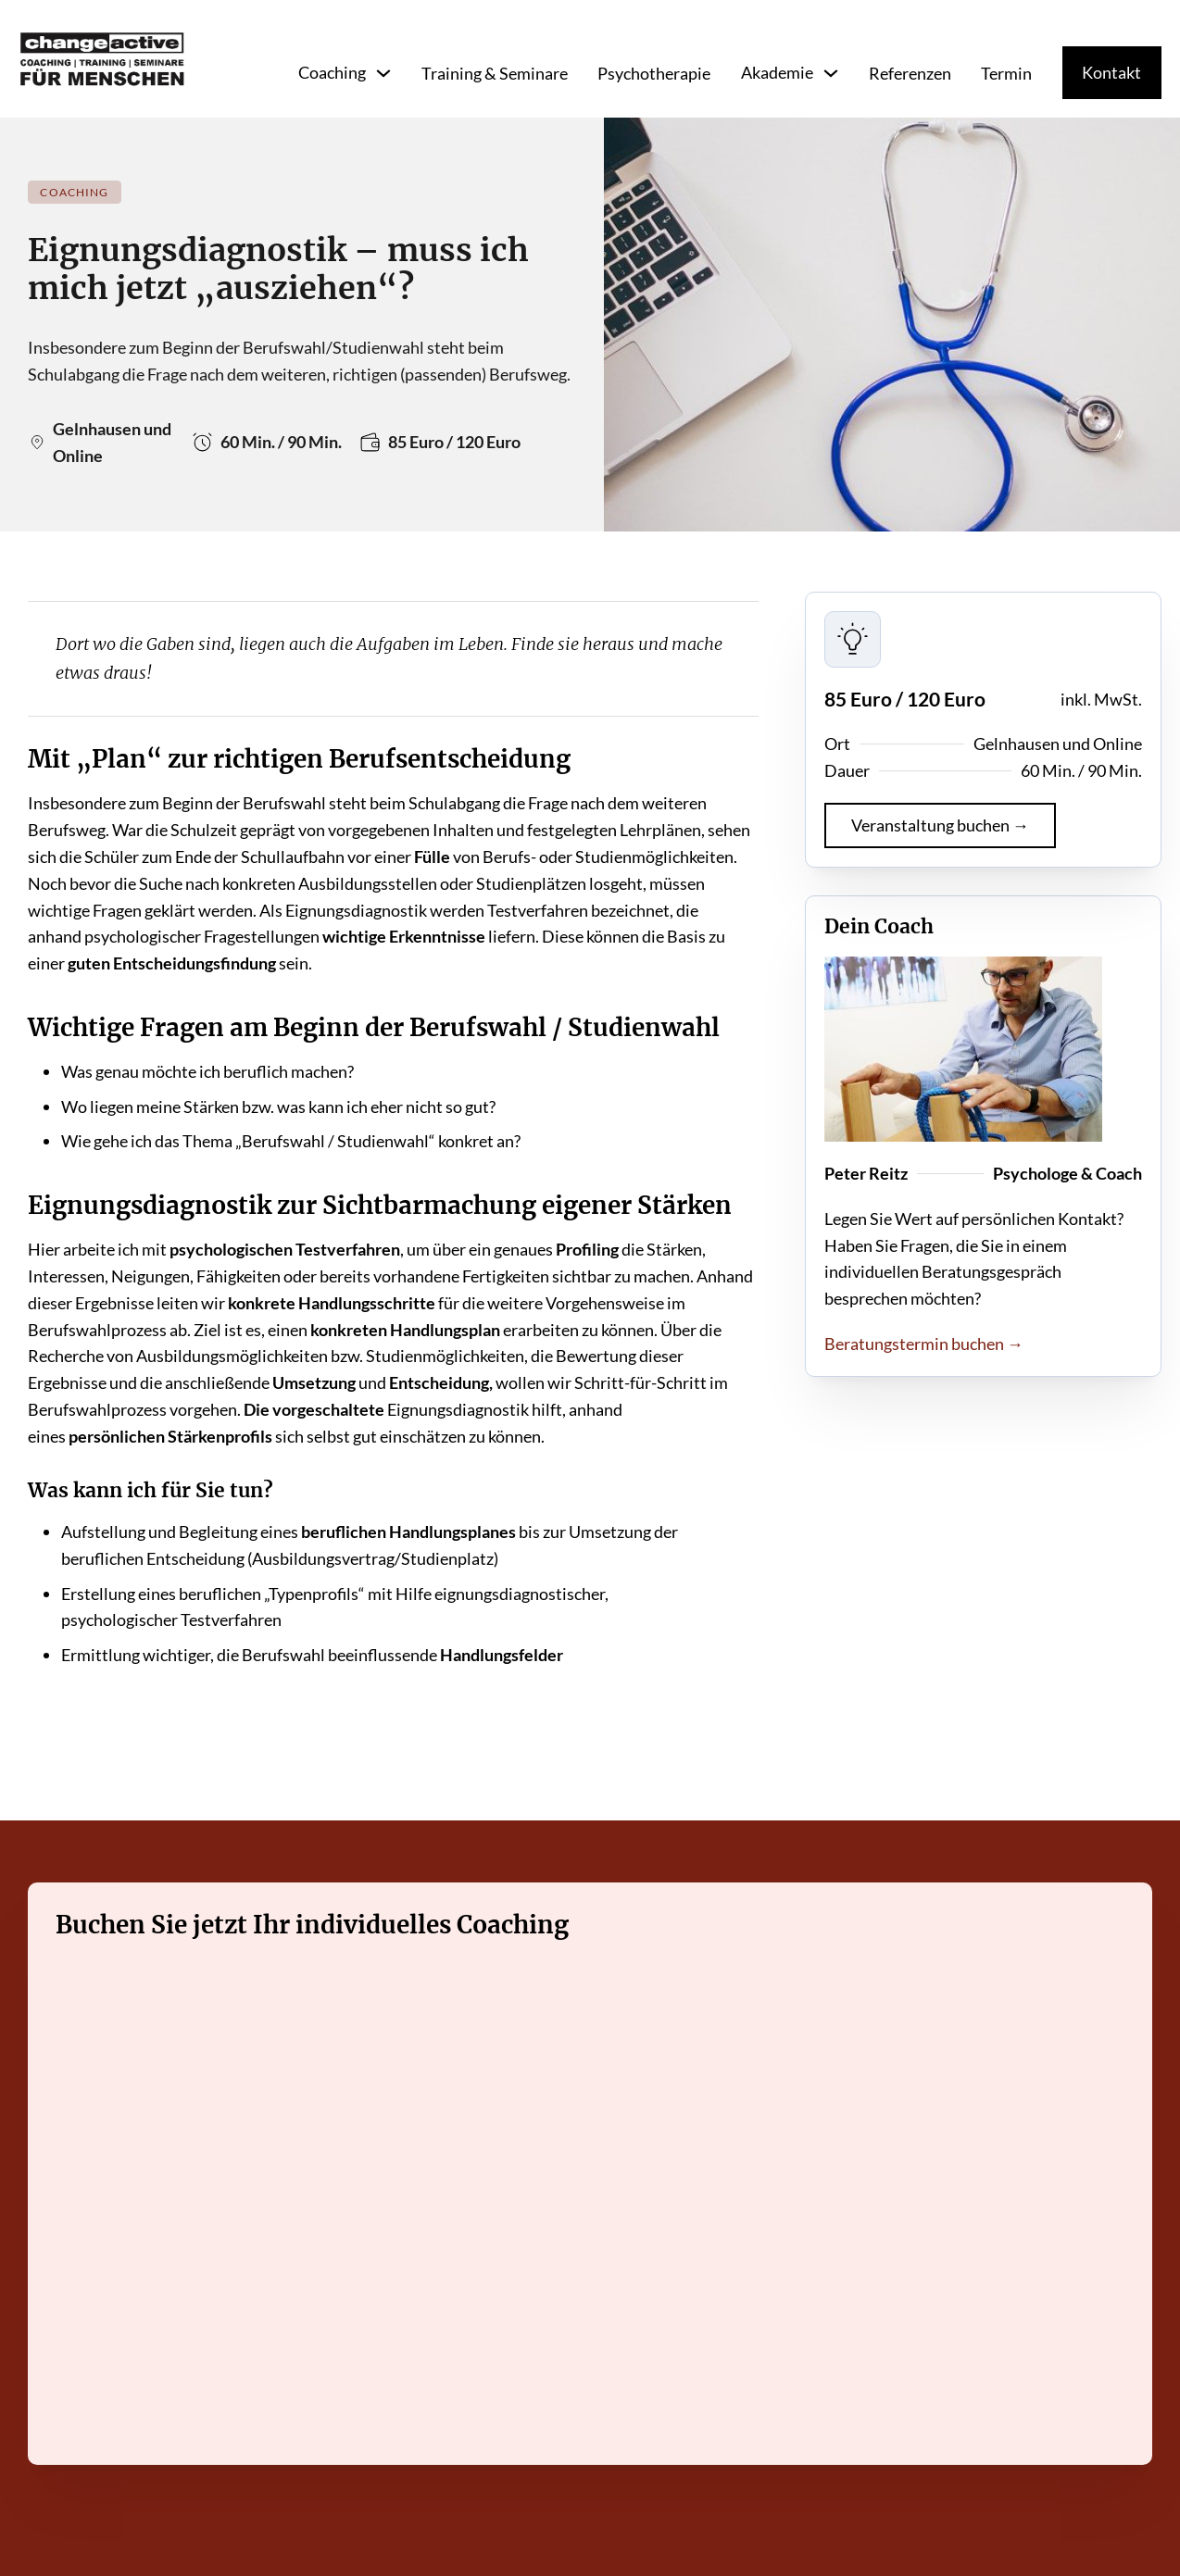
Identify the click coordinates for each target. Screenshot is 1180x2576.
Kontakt (1111, 72)
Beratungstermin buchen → (923, 1343)
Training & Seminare (494, 73)
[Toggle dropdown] (383, 73)
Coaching (332, 72)
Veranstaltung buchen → (940, 825)
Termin (1006, 73)
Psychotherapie (653, 73)
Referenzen (910, 73)
